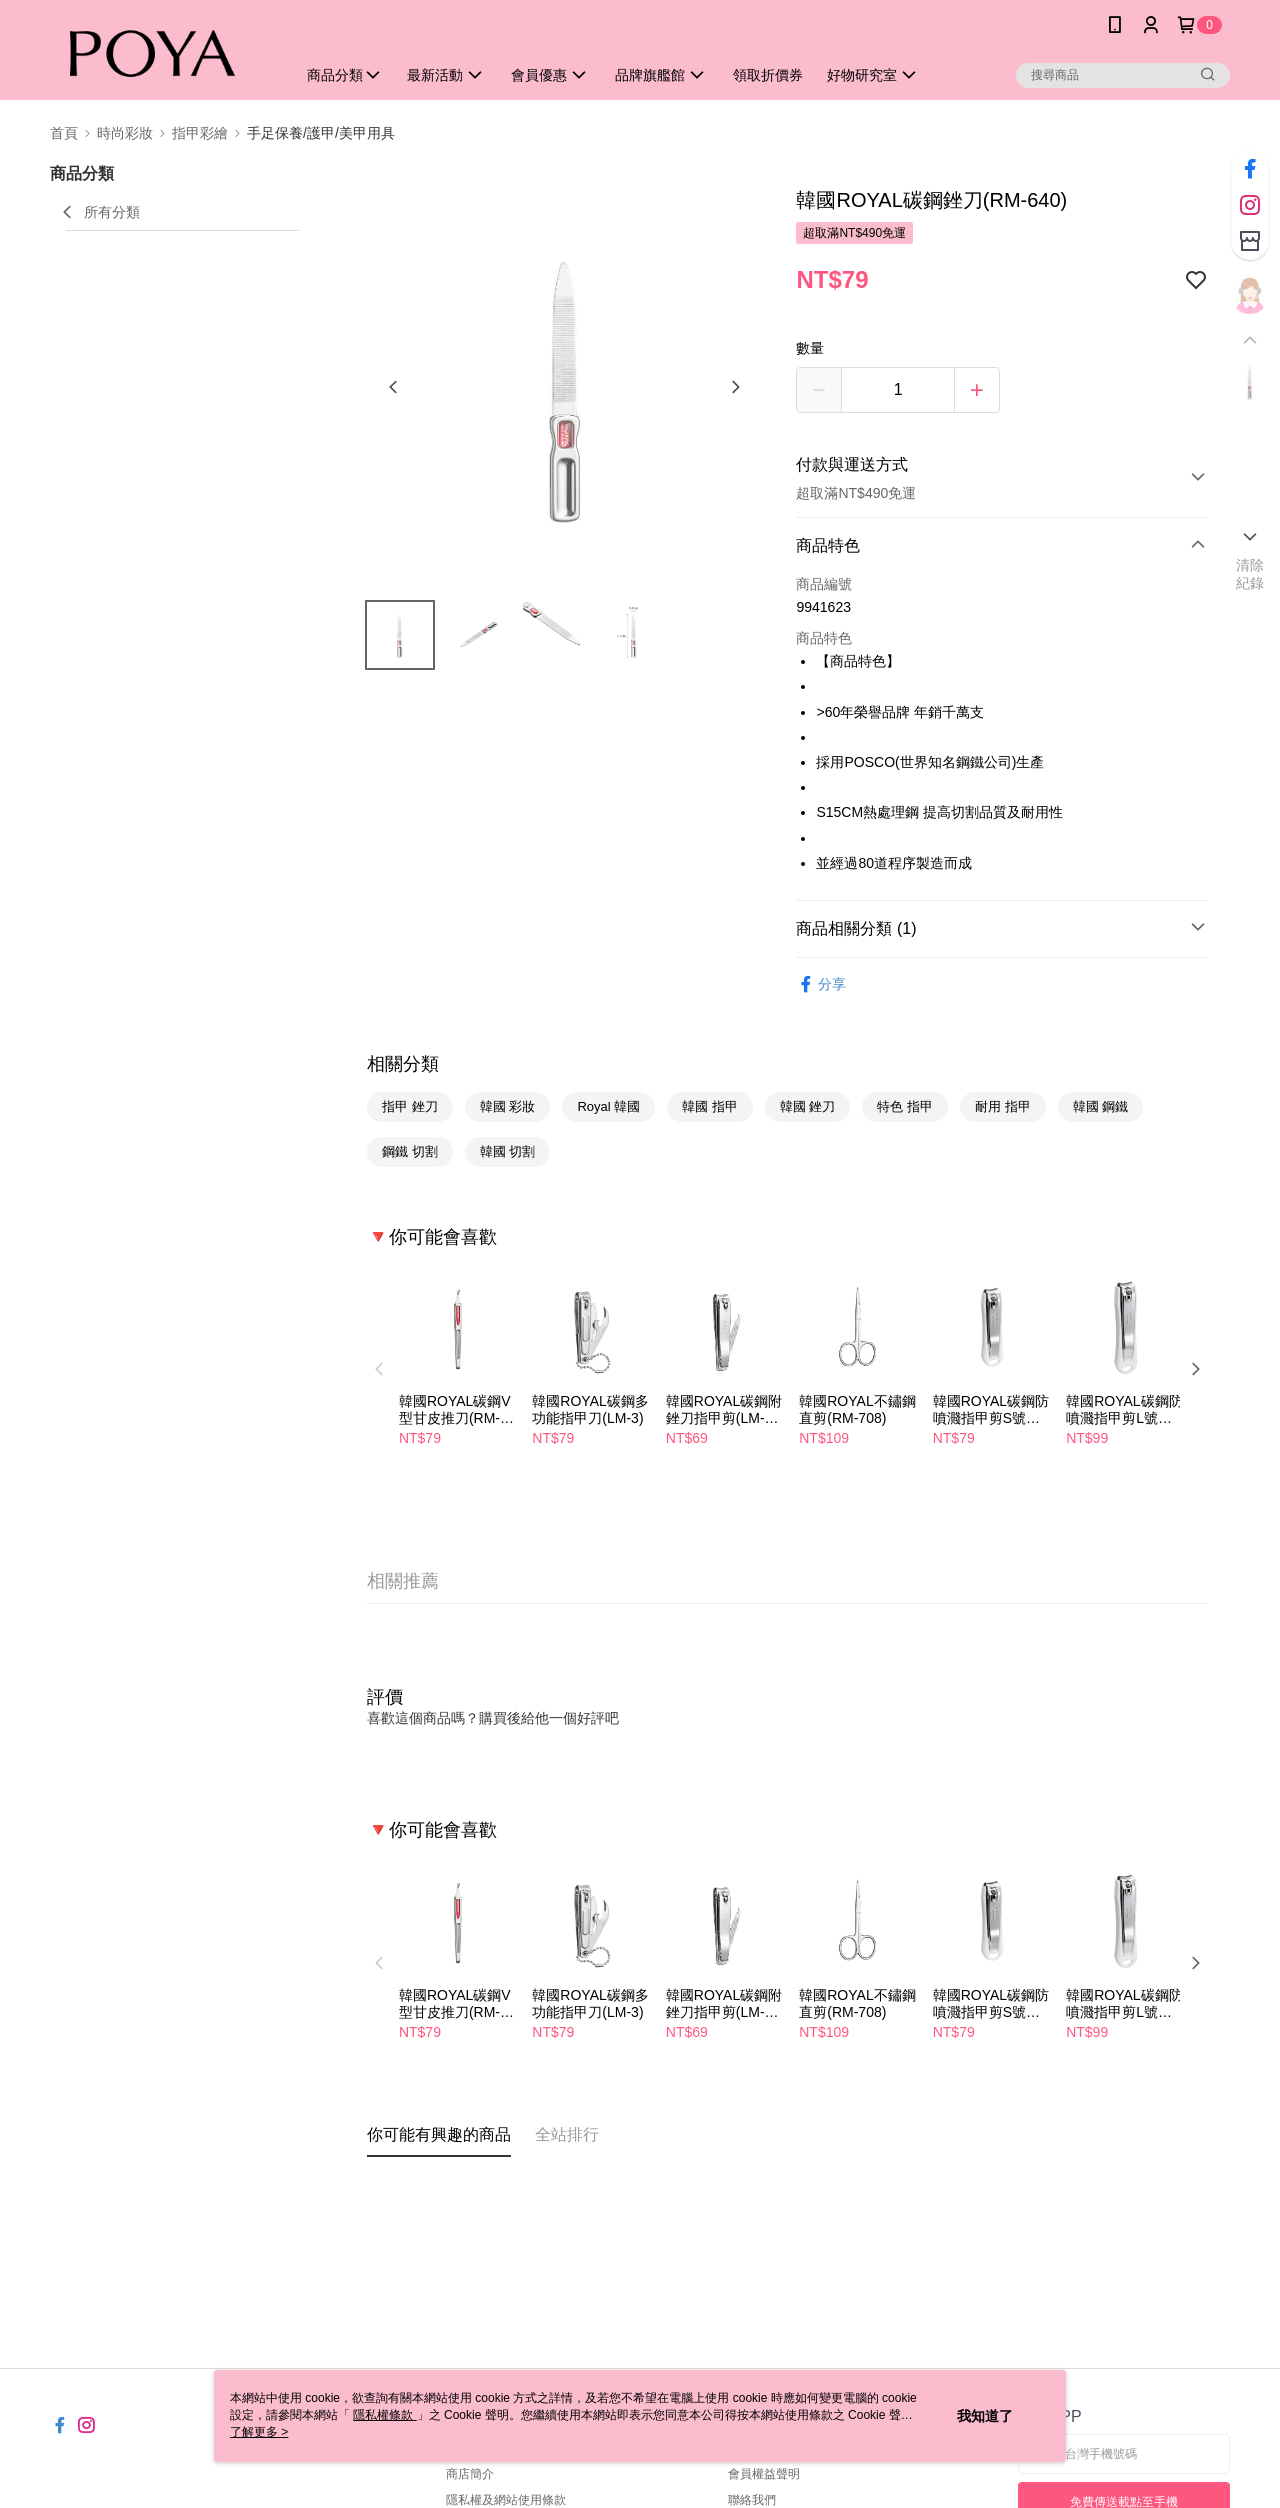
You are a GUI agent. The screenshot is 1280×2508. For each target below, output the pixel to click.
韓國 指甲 (710, 1106)
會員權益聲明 (764, 2474)
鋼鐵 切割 (410, 1151)
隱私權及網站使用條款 (506, 2500)
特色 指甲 (905, 1106)
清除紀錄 (1250, 574)
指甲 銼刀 (410, 1106)
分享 (821, 984)
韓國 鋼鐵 (1101, 1106)
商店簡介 (470, 2474)
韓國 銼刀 (808, 1106)
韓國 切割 (508, 1151)
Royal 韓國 (608, 1106)
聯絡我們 (752, 2500)
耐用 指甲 (1003, 1106)
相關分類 (403, 1064)
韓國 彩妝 (508, 1106)
